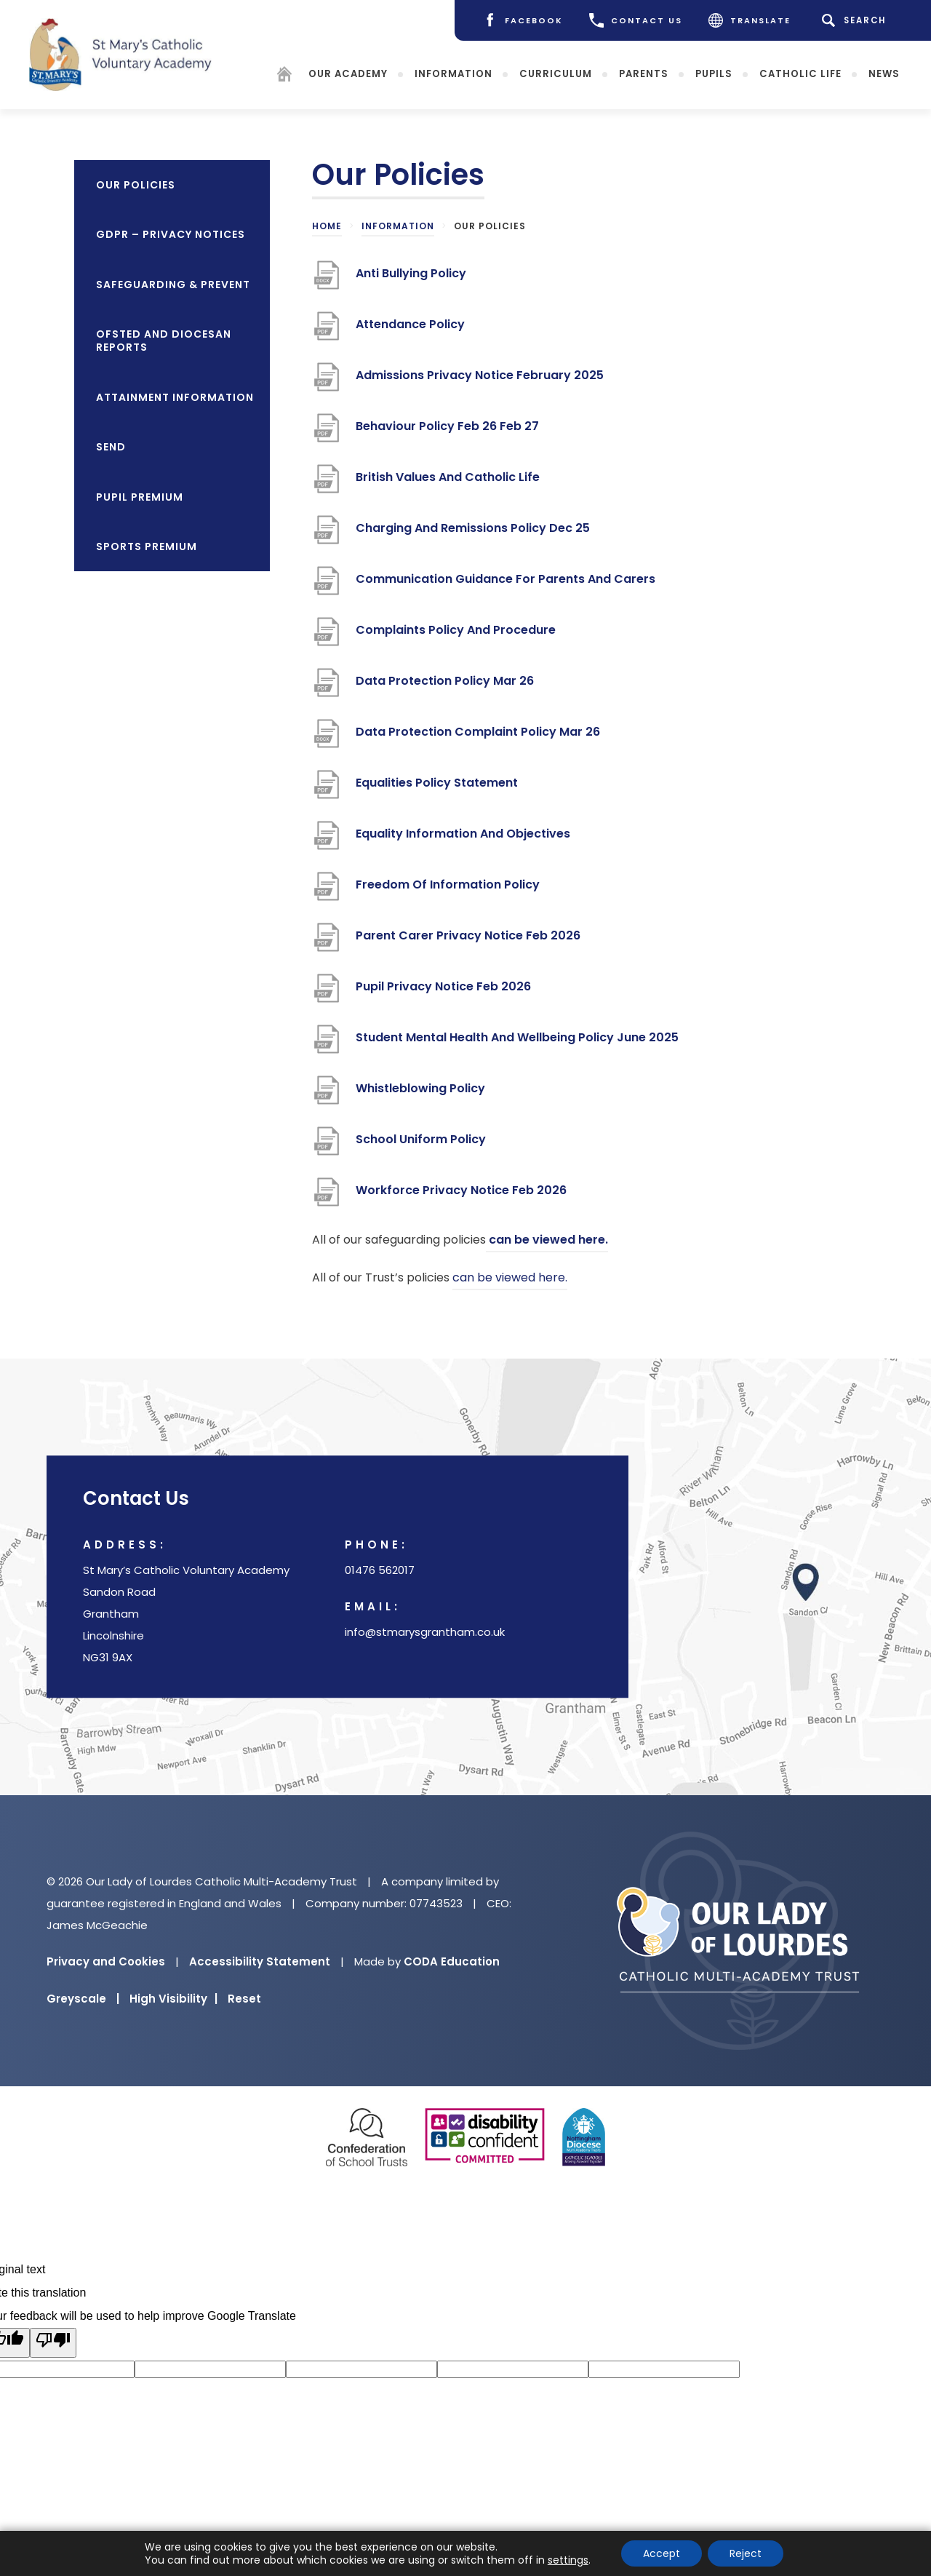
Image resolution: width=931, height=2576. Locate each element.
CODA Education (452, 1961)
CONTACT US (635, 20)
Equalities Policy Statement (437, 788)
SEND (111, 447)
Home (327, 226)
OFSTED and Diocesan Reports (163, 340)
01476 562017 (380, 1570)
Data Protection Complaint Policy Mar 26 (478, 737)
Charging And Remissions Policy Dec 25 (473, 534)
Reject (746, 2553)
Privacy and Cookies (106, 1961)
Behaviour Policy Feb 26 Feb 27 (447, 432)
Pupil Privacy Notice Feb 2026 (443, 992)
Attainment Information (175, 397)
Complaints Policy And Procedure (456, 635)
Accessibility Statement (259, 1961)
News (884, 73)
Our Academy (348, 73)
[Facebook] (522, 20)
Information (453, 73)
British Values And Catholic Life (449, 483)
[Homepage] (284, 76)
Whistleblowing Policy (420, 1094)
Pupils (713, 73)
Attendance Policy (410, 330)
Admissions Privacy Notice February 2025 (480, 381)
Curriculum (555, 73)
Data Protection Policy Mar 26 (445, 686)
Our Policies (135, 185)
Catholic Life (800, 73)
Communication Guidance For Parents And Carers (505, 585)
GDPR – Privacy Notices (170, 234)
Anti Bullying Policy (411, 279)
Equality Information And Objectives (463, 839)
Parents (643, 73)
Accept (661, 2553)
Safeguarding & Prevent (173, 284)
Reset (244, 1998)
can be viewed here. (547, 1239)
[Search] (856, 20)
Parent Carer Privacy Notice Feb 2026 (468, 941)
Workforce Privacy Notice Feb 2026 (461, 1196)
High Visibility (173, 1998)
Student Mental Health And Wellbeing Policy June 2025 (517, 1043)
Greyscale (83, 1998)
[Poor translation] (53, 2343)
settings (568, 2560)
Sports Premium (146, 546)
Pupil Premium (139, 497)
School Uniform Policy (421, 1145)
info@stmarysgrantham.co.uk (425, 1632)
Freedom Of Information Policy (448, 890)
